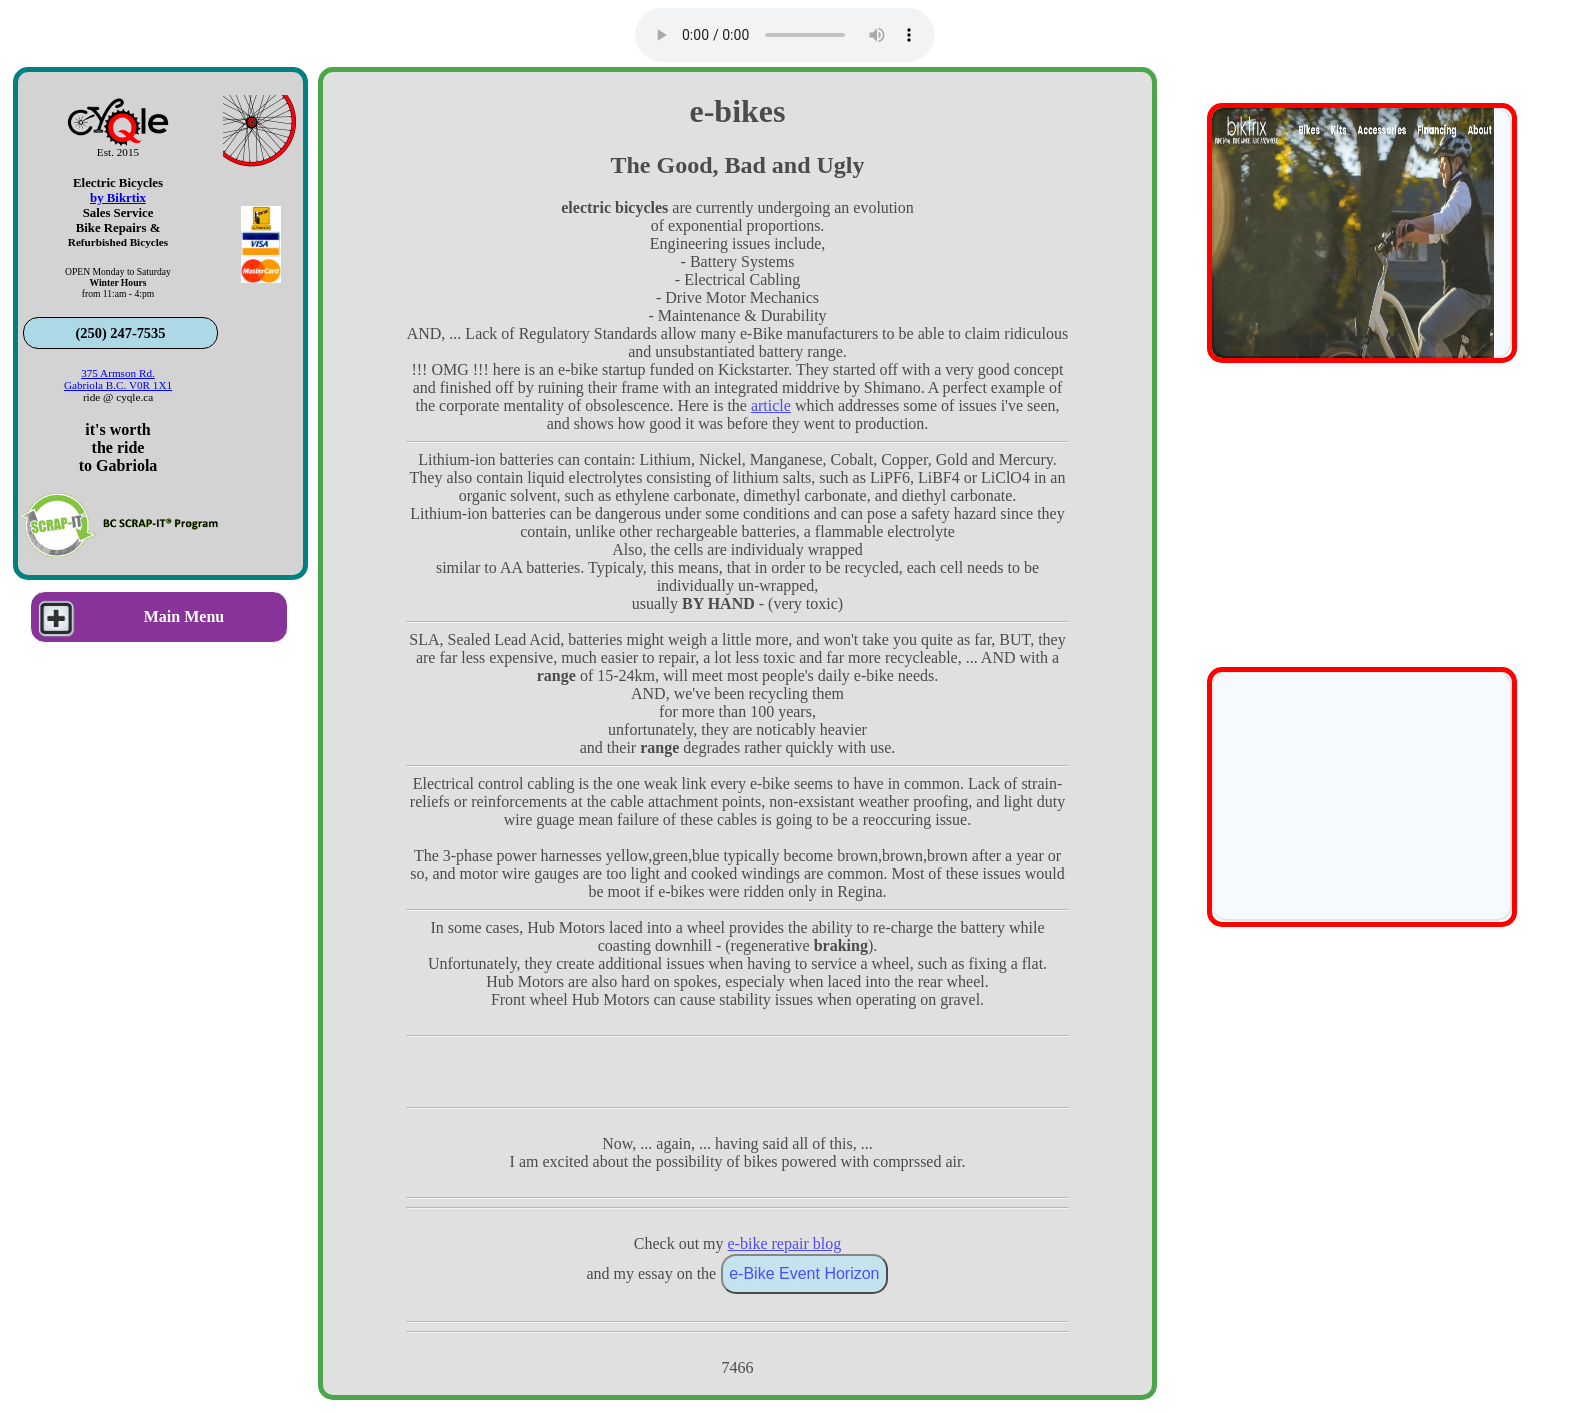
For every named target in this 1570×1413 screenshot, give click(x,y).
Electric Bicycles (118, 183)
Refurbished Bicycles (118, 242)
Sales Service (118, 213)
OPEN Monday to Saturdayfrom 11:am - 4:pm (118, 282)
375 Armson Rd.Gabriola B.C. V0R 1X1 (118, 379)
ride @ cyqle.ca (118, 397)
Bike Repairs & (118, 228)
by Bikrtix (118, 198)
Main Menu (127, 617)
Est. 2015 (118, 152)
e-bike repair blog (785, 1243)
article (771, 405)
